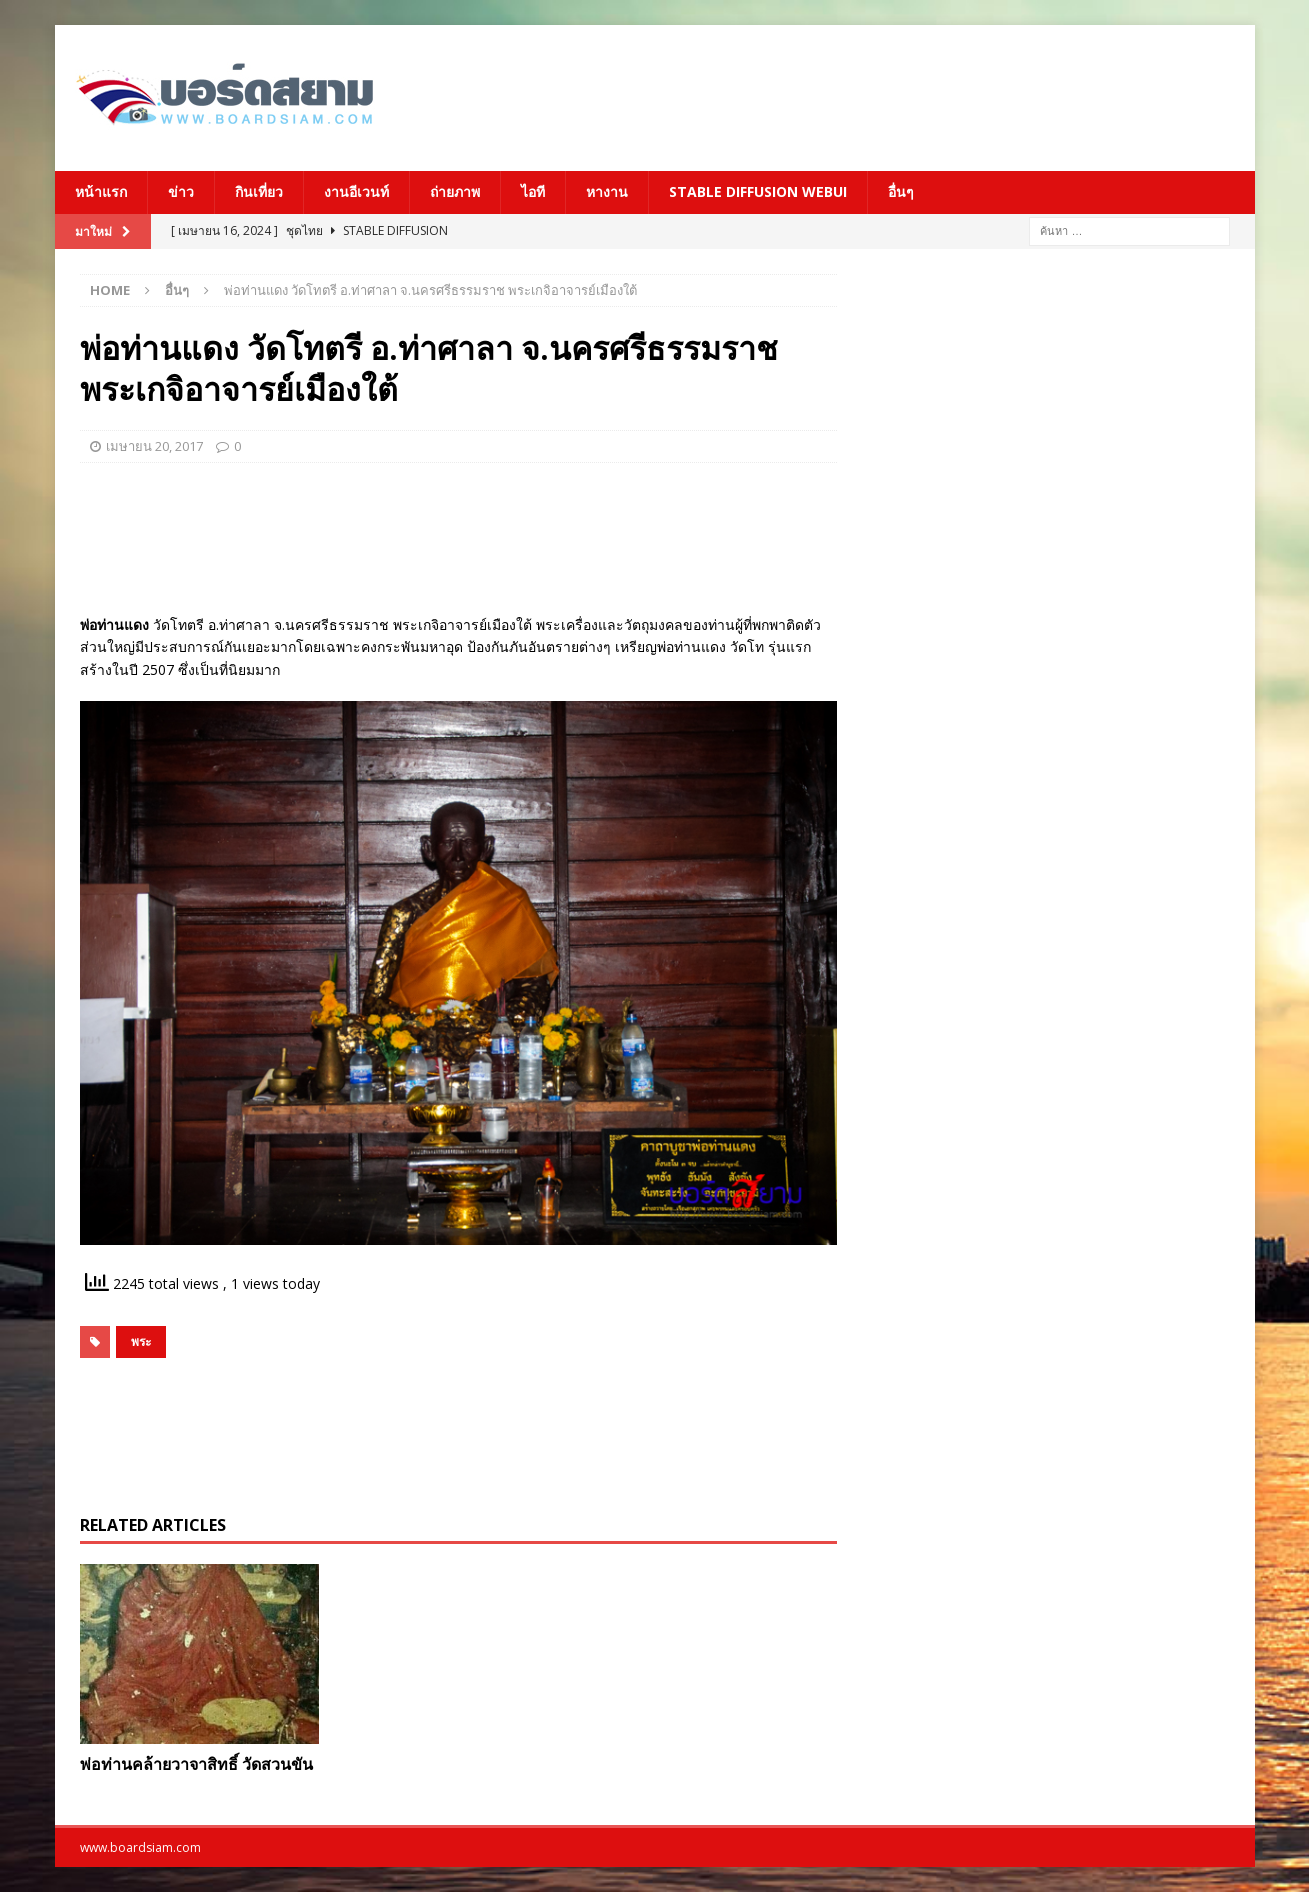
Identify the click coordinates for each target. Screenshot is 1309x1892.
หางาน (607, 191)
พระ (141, 1341)
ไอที (533, 191)
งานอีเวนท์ (356, 191)
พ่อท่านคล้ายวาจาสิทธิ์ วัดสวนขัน (196, 1764)
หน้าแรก (101, 191)
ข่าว (181, 191)
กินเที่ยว (259, 191)
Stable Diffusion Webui (758, 191)
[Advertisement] (849, 95)
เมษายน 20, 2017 (154, 446)
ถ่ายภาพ (455, 191)
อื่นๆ (901, 191)
